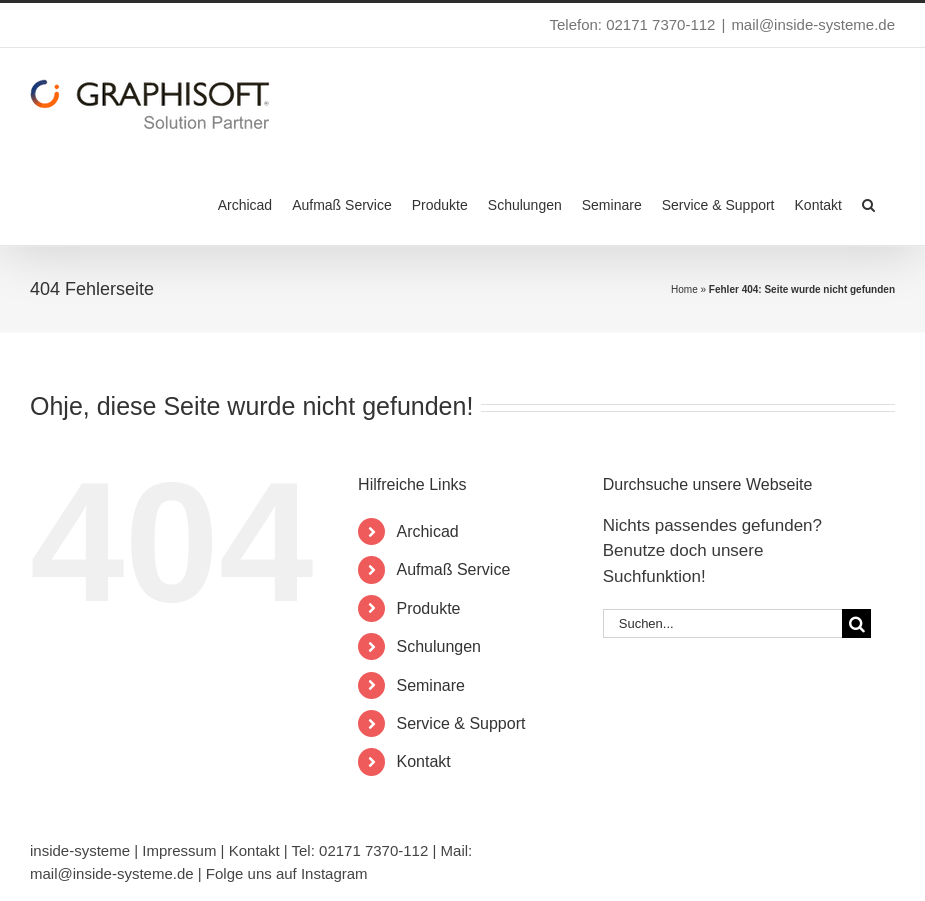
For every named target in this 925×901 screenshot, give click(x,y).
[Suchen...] (722, 623)
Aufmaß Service (453, 569)
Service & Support (460, 723)
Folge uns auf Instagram (287, 873)
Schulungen (438, 646)
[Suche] (856, 623)
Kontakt (423, 761)
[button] (868, 203)
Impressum (179, 850)
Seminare (430, 685)
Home (684, 289)
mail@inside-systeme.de (813, 24)
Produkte (428, 608)
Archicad (427, 531)
